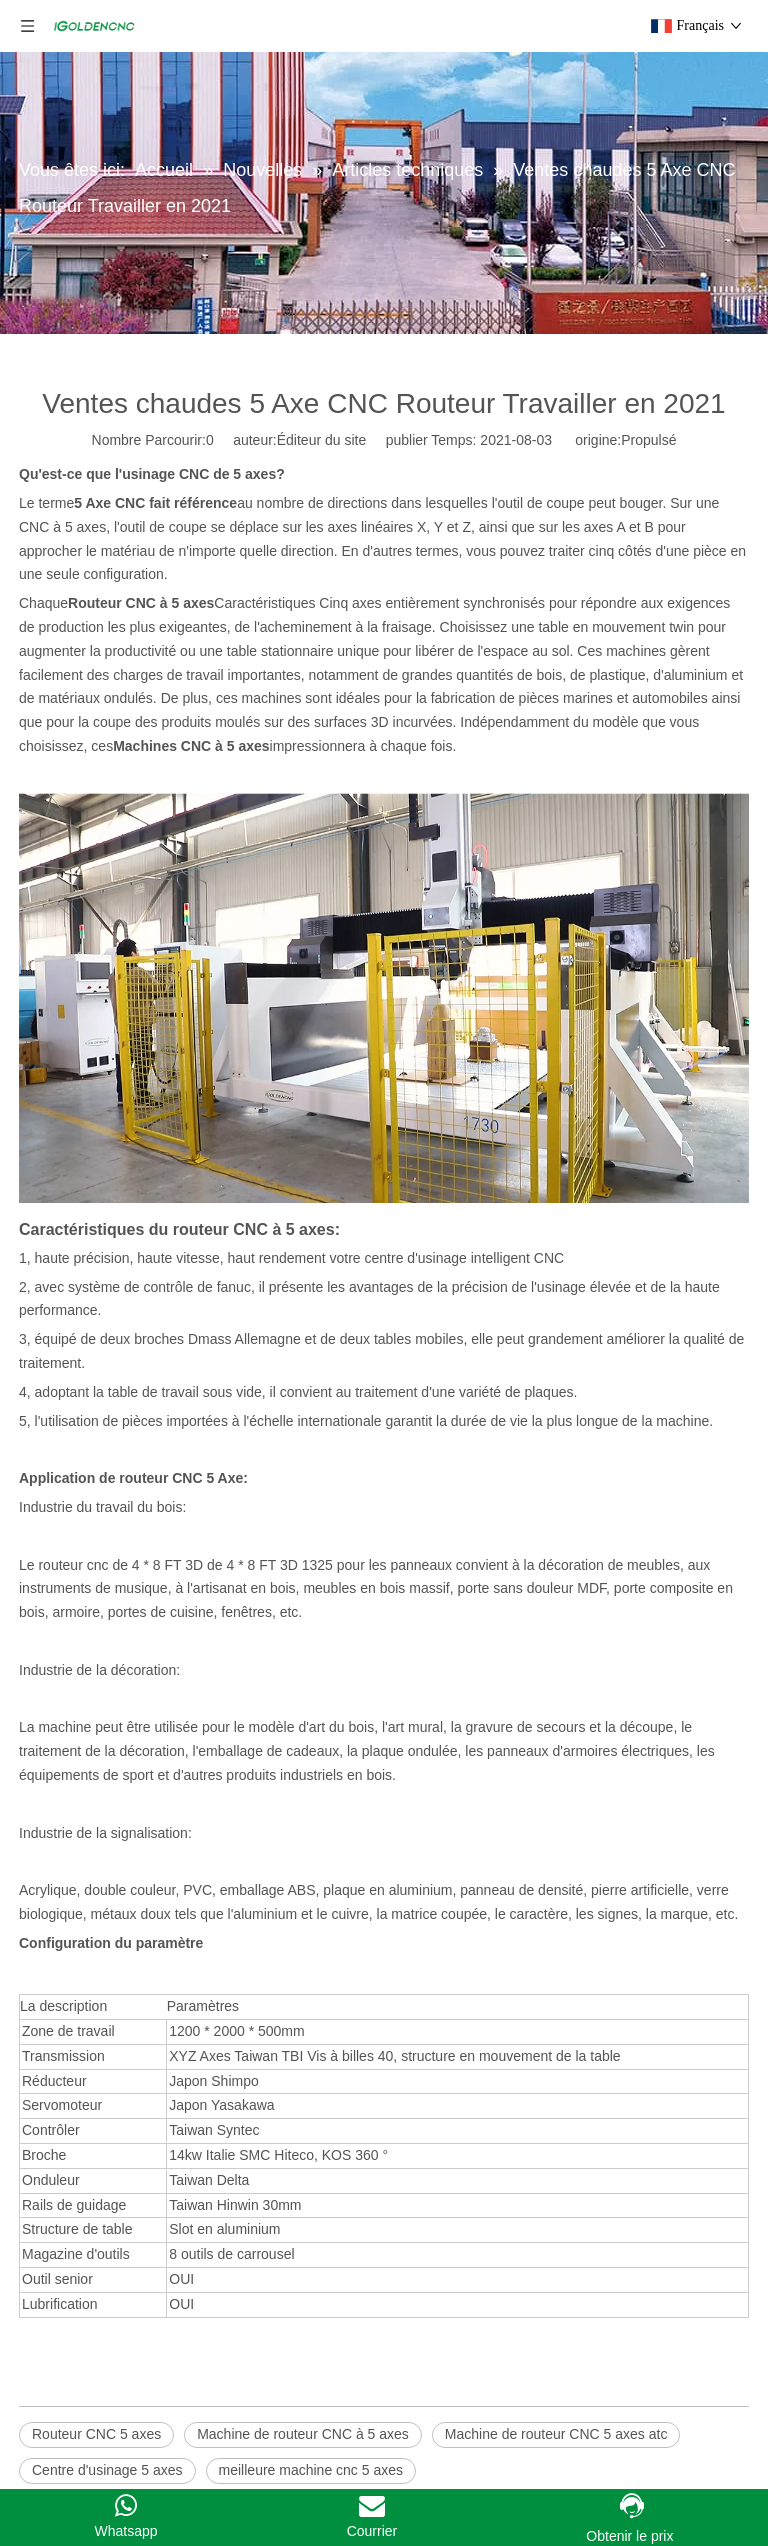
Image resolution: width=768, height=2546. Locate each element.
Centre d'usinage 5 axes (107, 2470)
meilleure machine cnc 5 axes (311, 2470)
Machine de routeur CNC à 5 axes (303, 2434)
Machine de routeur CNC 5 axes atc (556, 2434)
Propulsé (648, 440)
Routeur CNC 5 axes (96, 2434)
